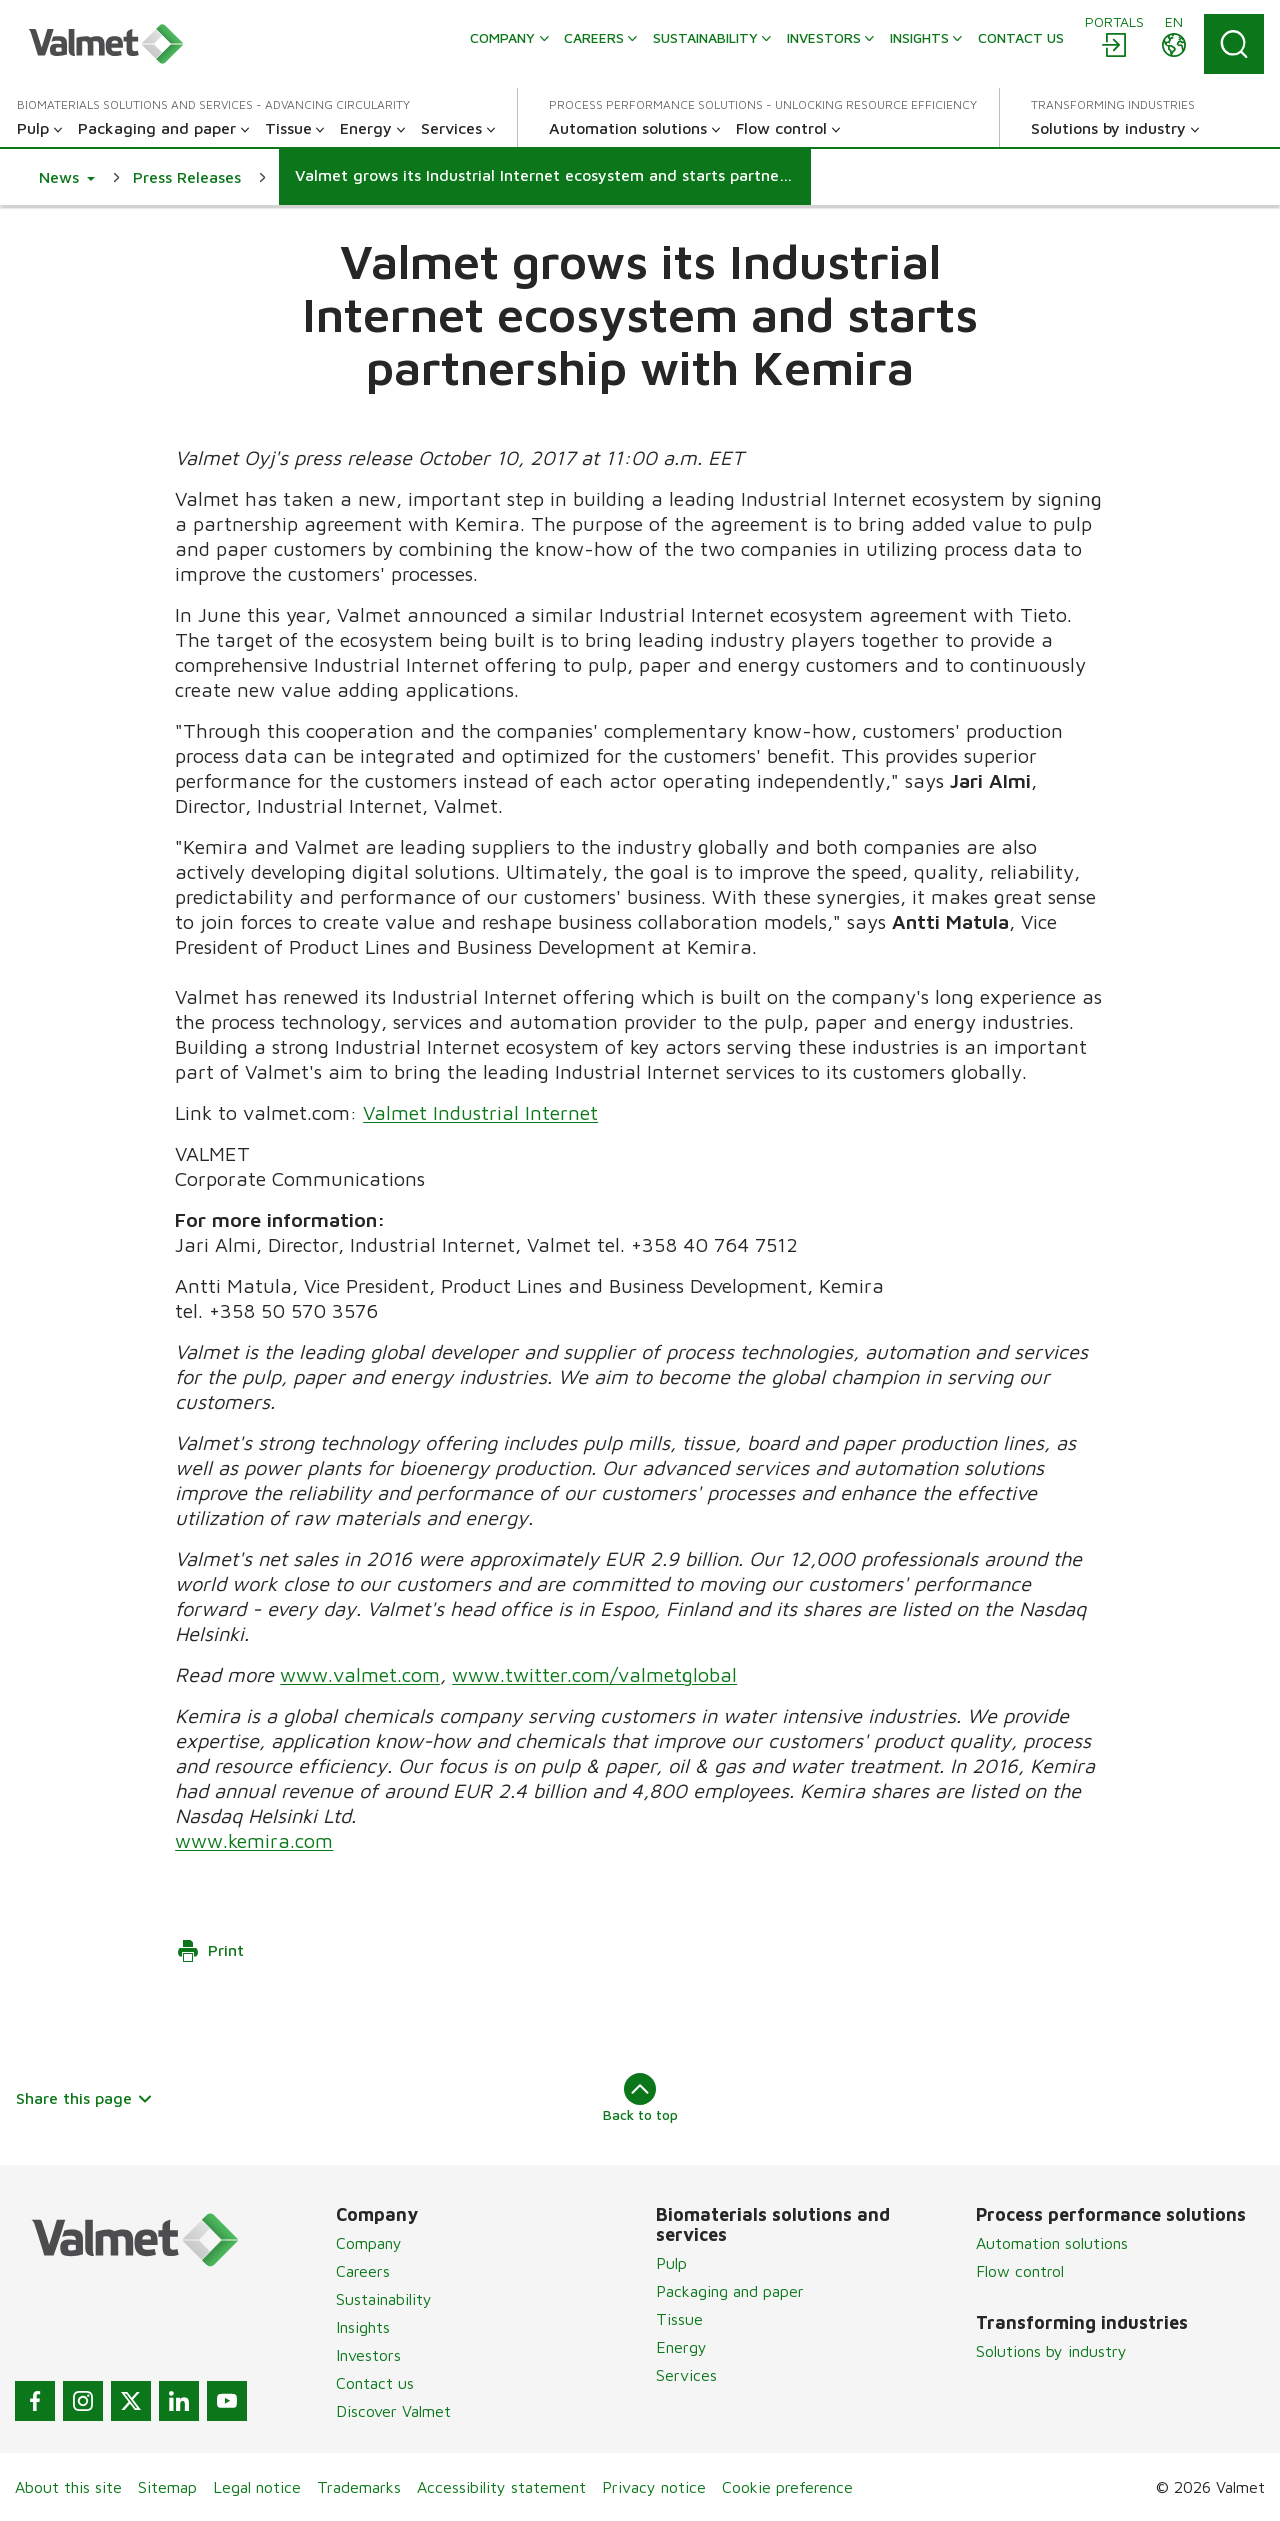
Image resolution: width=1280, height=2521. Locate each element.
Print (210, 1951)
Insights (363, 2327)
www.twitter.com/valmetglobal (594, 1674)
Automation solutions (1052, 2243)
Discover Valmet (393, 2411)
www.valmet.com (360, 1674)
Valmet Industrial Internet (480, 1112)
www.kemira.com (254, 1840)
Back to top (640, 2098)
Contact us (375, 2383)
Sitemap (167, 2487)
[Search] (1234, 44)
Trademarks (359, 2487)
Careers (363, 2271)
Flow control (1020, 2271)
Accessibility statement (501, 2487)
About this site (68, 2487)
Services (686, 2375)
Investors (368, 2355)
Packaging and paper (730, 2291)
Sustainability (384, 2299)
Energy (681, 2347)
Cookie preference (787, 2487)
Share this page (84, 2098)
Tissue (679, 2319)
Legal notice (257, 2487)
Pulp (671, 2263)
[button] (67, 177)
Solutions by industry (1051, 2351)
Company (369, 2243)
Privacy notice (654, 2487)
